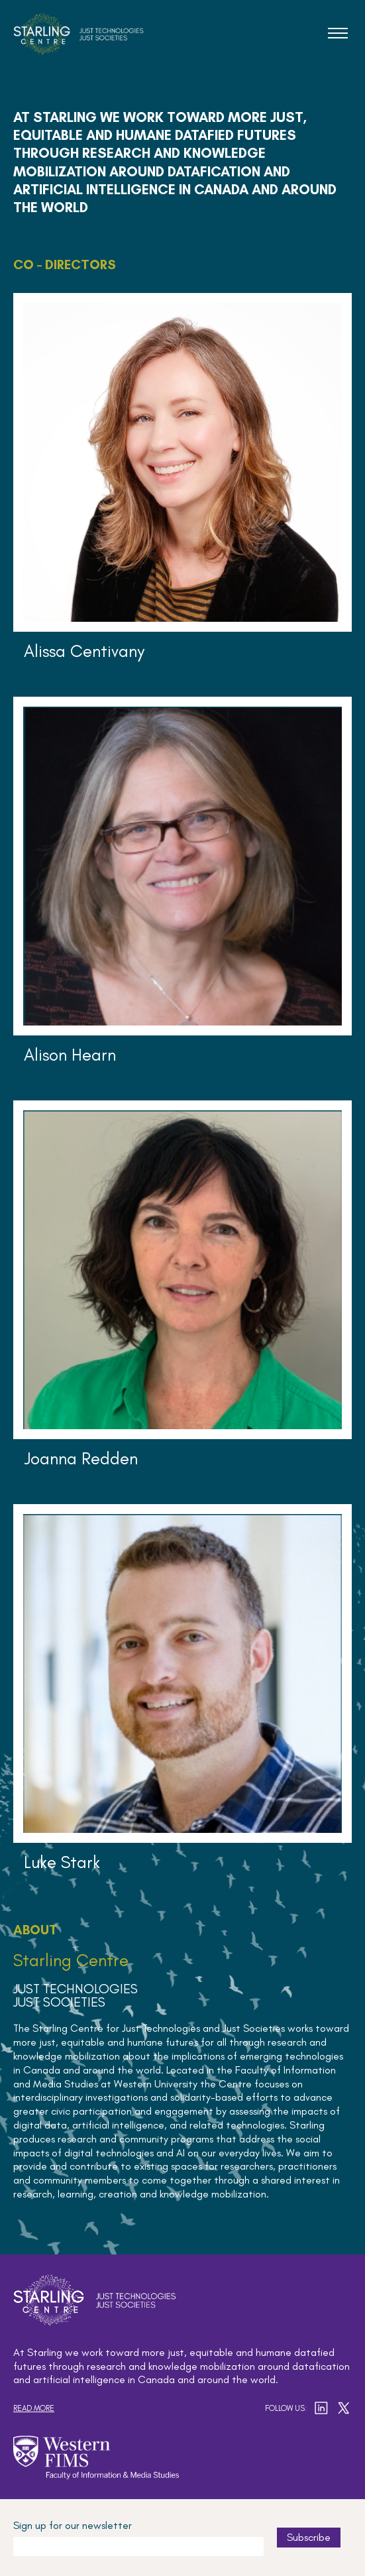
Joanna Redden (81, 1458)
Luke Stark (62, 1862)
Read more (33, 2408)
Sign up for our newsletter (72, 2525)
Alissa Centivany (84, 651)
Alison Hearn (70, 1054)
